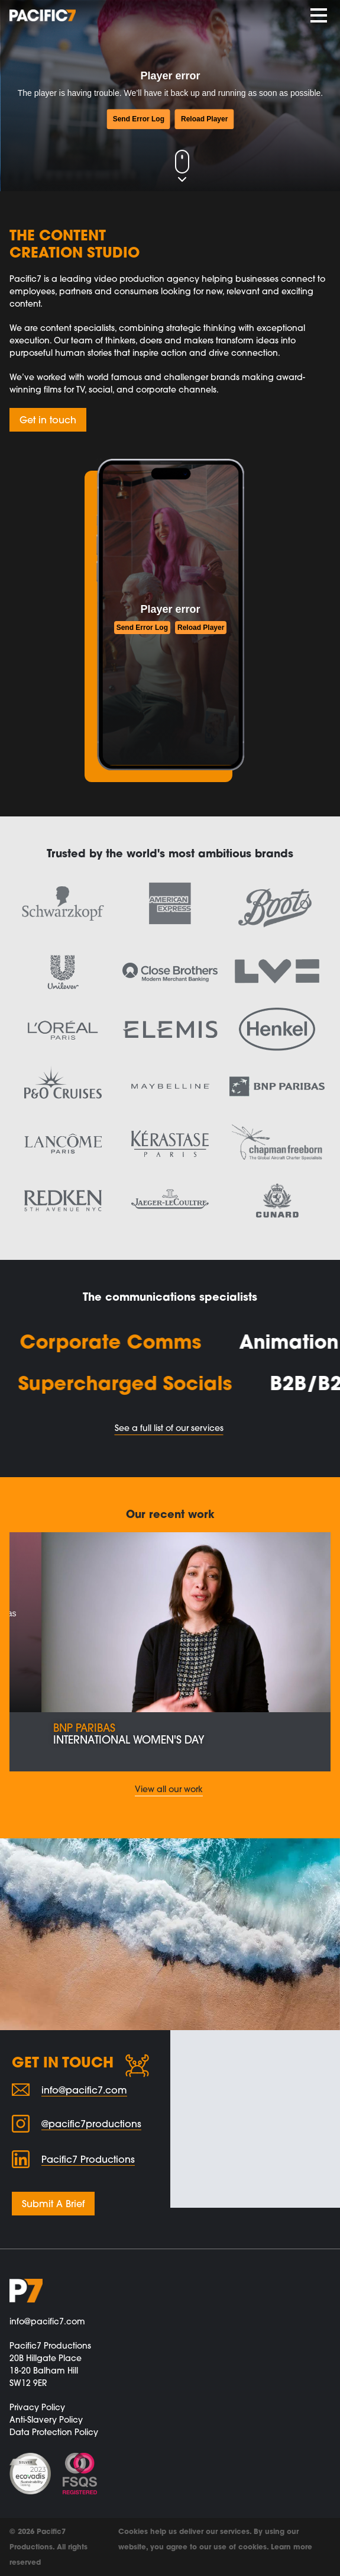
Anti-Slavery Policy (46, 2419)
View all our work (169, 1789)
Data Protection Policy (53, 2432)
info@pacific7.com (47, 2321)
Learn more (291, 2546)
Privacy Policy (37, 2407)
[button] (26, 1651)
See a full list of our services (169, 1428)
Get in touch (48, 420)
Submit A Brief (53, 2204)
